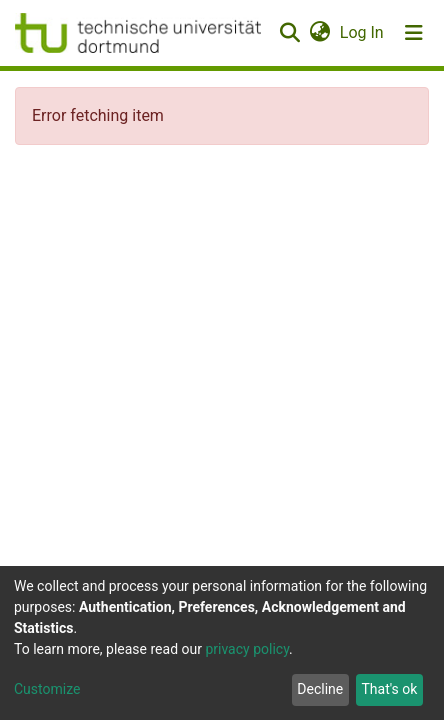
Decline (320, 689)
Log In (363, 32)
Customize (47, 689)
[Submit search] (289, 33)
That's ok (389, 689)
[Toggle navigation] (414, 33)
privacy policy (247, 649)
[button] (319, 33)
